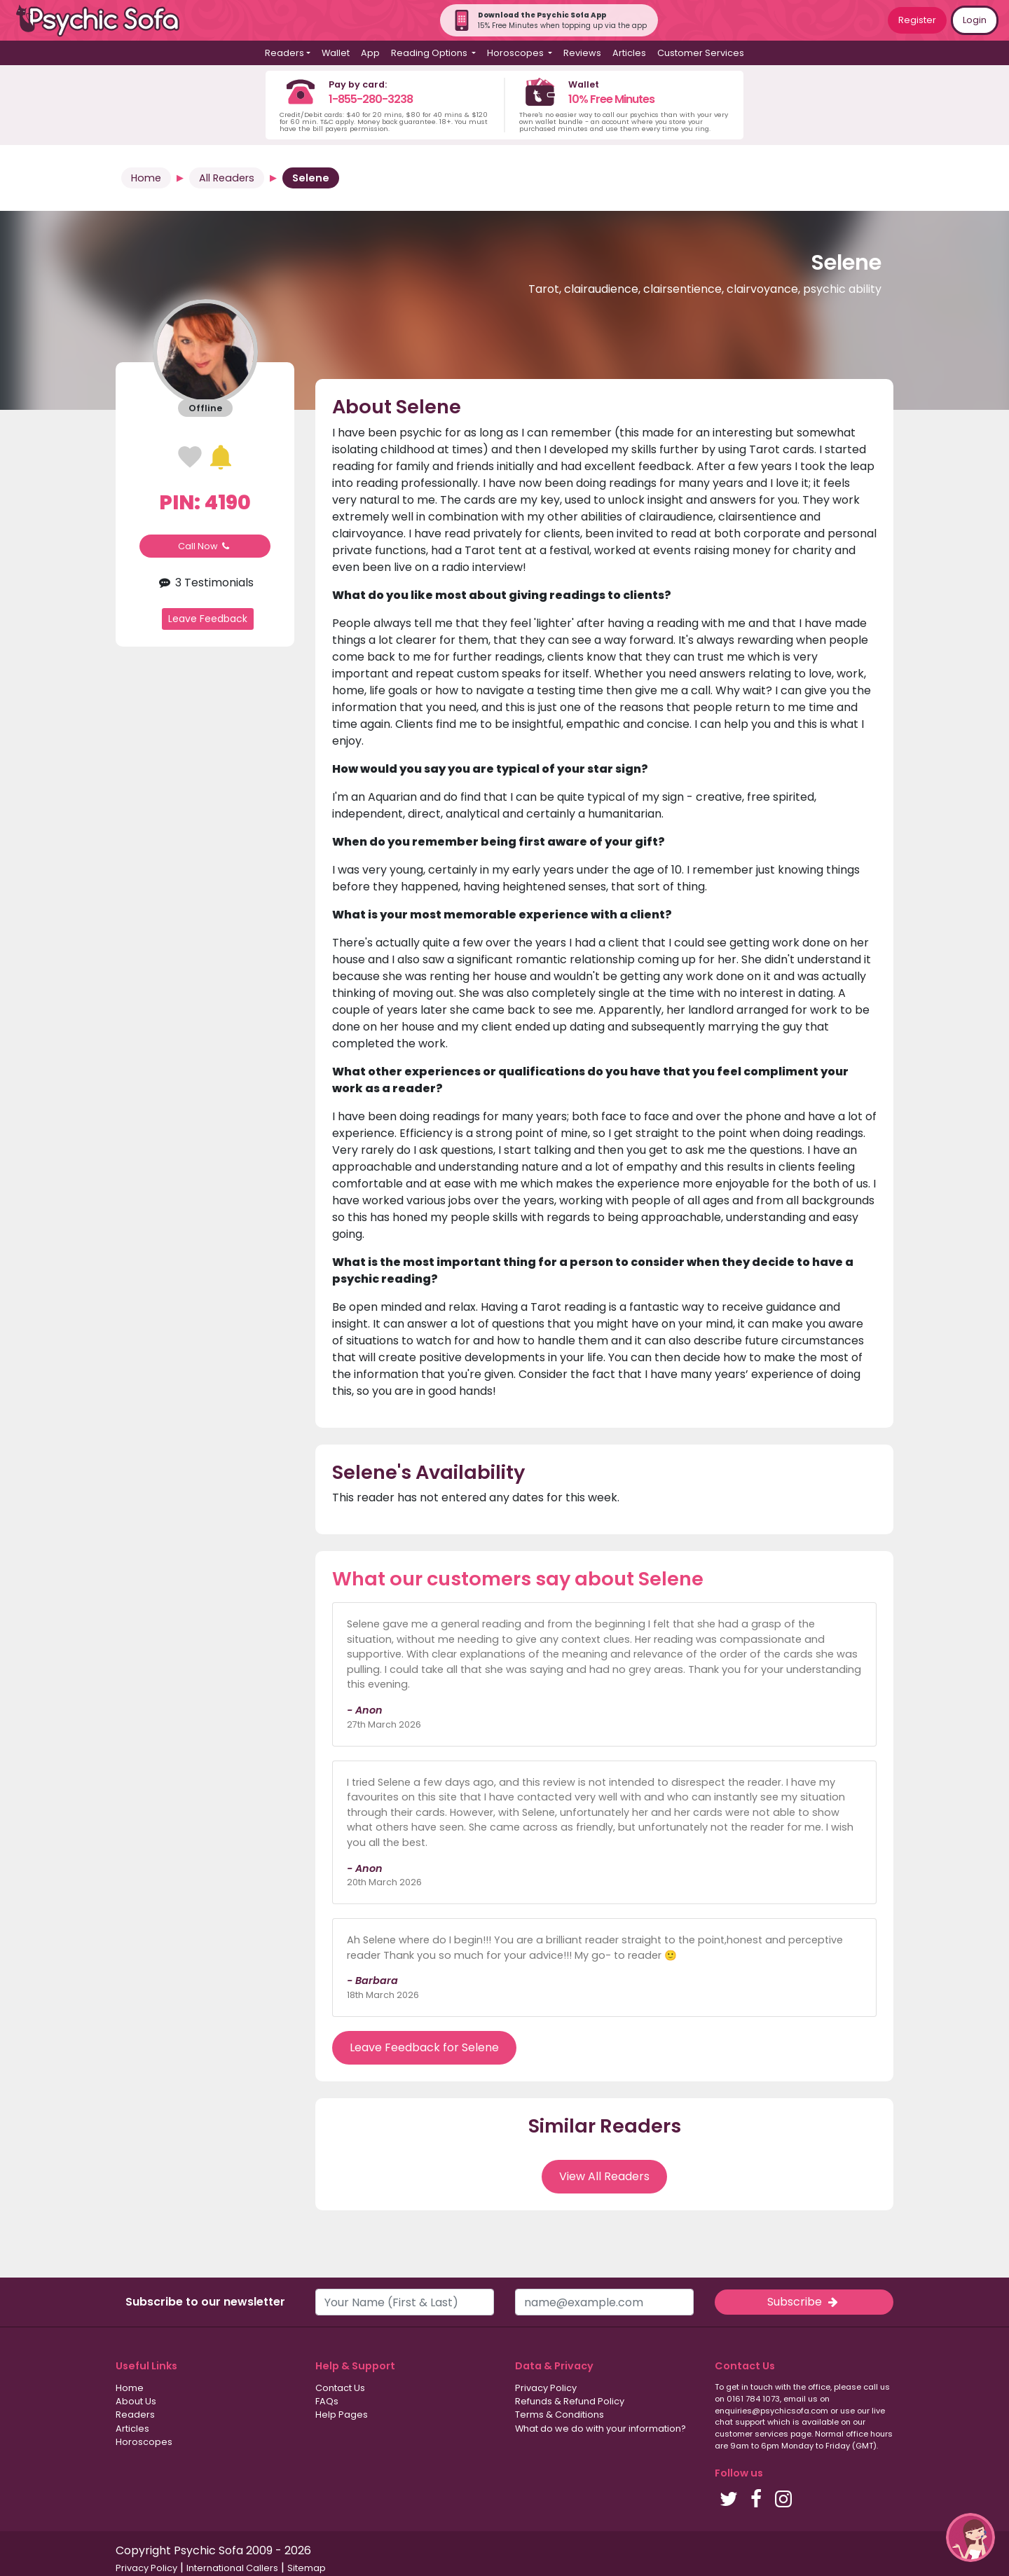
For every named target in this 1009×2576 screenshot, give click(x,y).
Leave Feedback (207, 619)
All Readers (226, 178)
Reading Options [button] (430, 53)
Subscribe (803, 2302)
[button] (970, 2537)
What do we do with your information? (600, 2428)
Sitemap (306, 2568)
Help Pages (341, 2414)
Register (917, 20)
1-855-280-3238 (371, 99)
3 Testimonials (204, 582)
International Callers (232, 2568)
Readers (135, 2414)
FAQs (326, 2401)
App (370, 53)
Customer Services (700, 53)
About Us (136, 2401)
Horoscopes (144, 2442)
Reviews (582, 53)
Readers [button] (284, 53)
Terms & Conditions (559, 2414)
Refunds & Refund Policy (569, 2401)
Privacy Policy (546, 2388)
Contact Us (340, 2388)
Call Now (205, 546)
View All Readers (604, 2176)
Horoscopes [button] (516, 53)
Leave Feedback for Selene (424, 2047)
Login (975, 20)
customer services (751, 2433)
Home (146, 178)
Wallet (336, 53)
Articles (629, 53)
